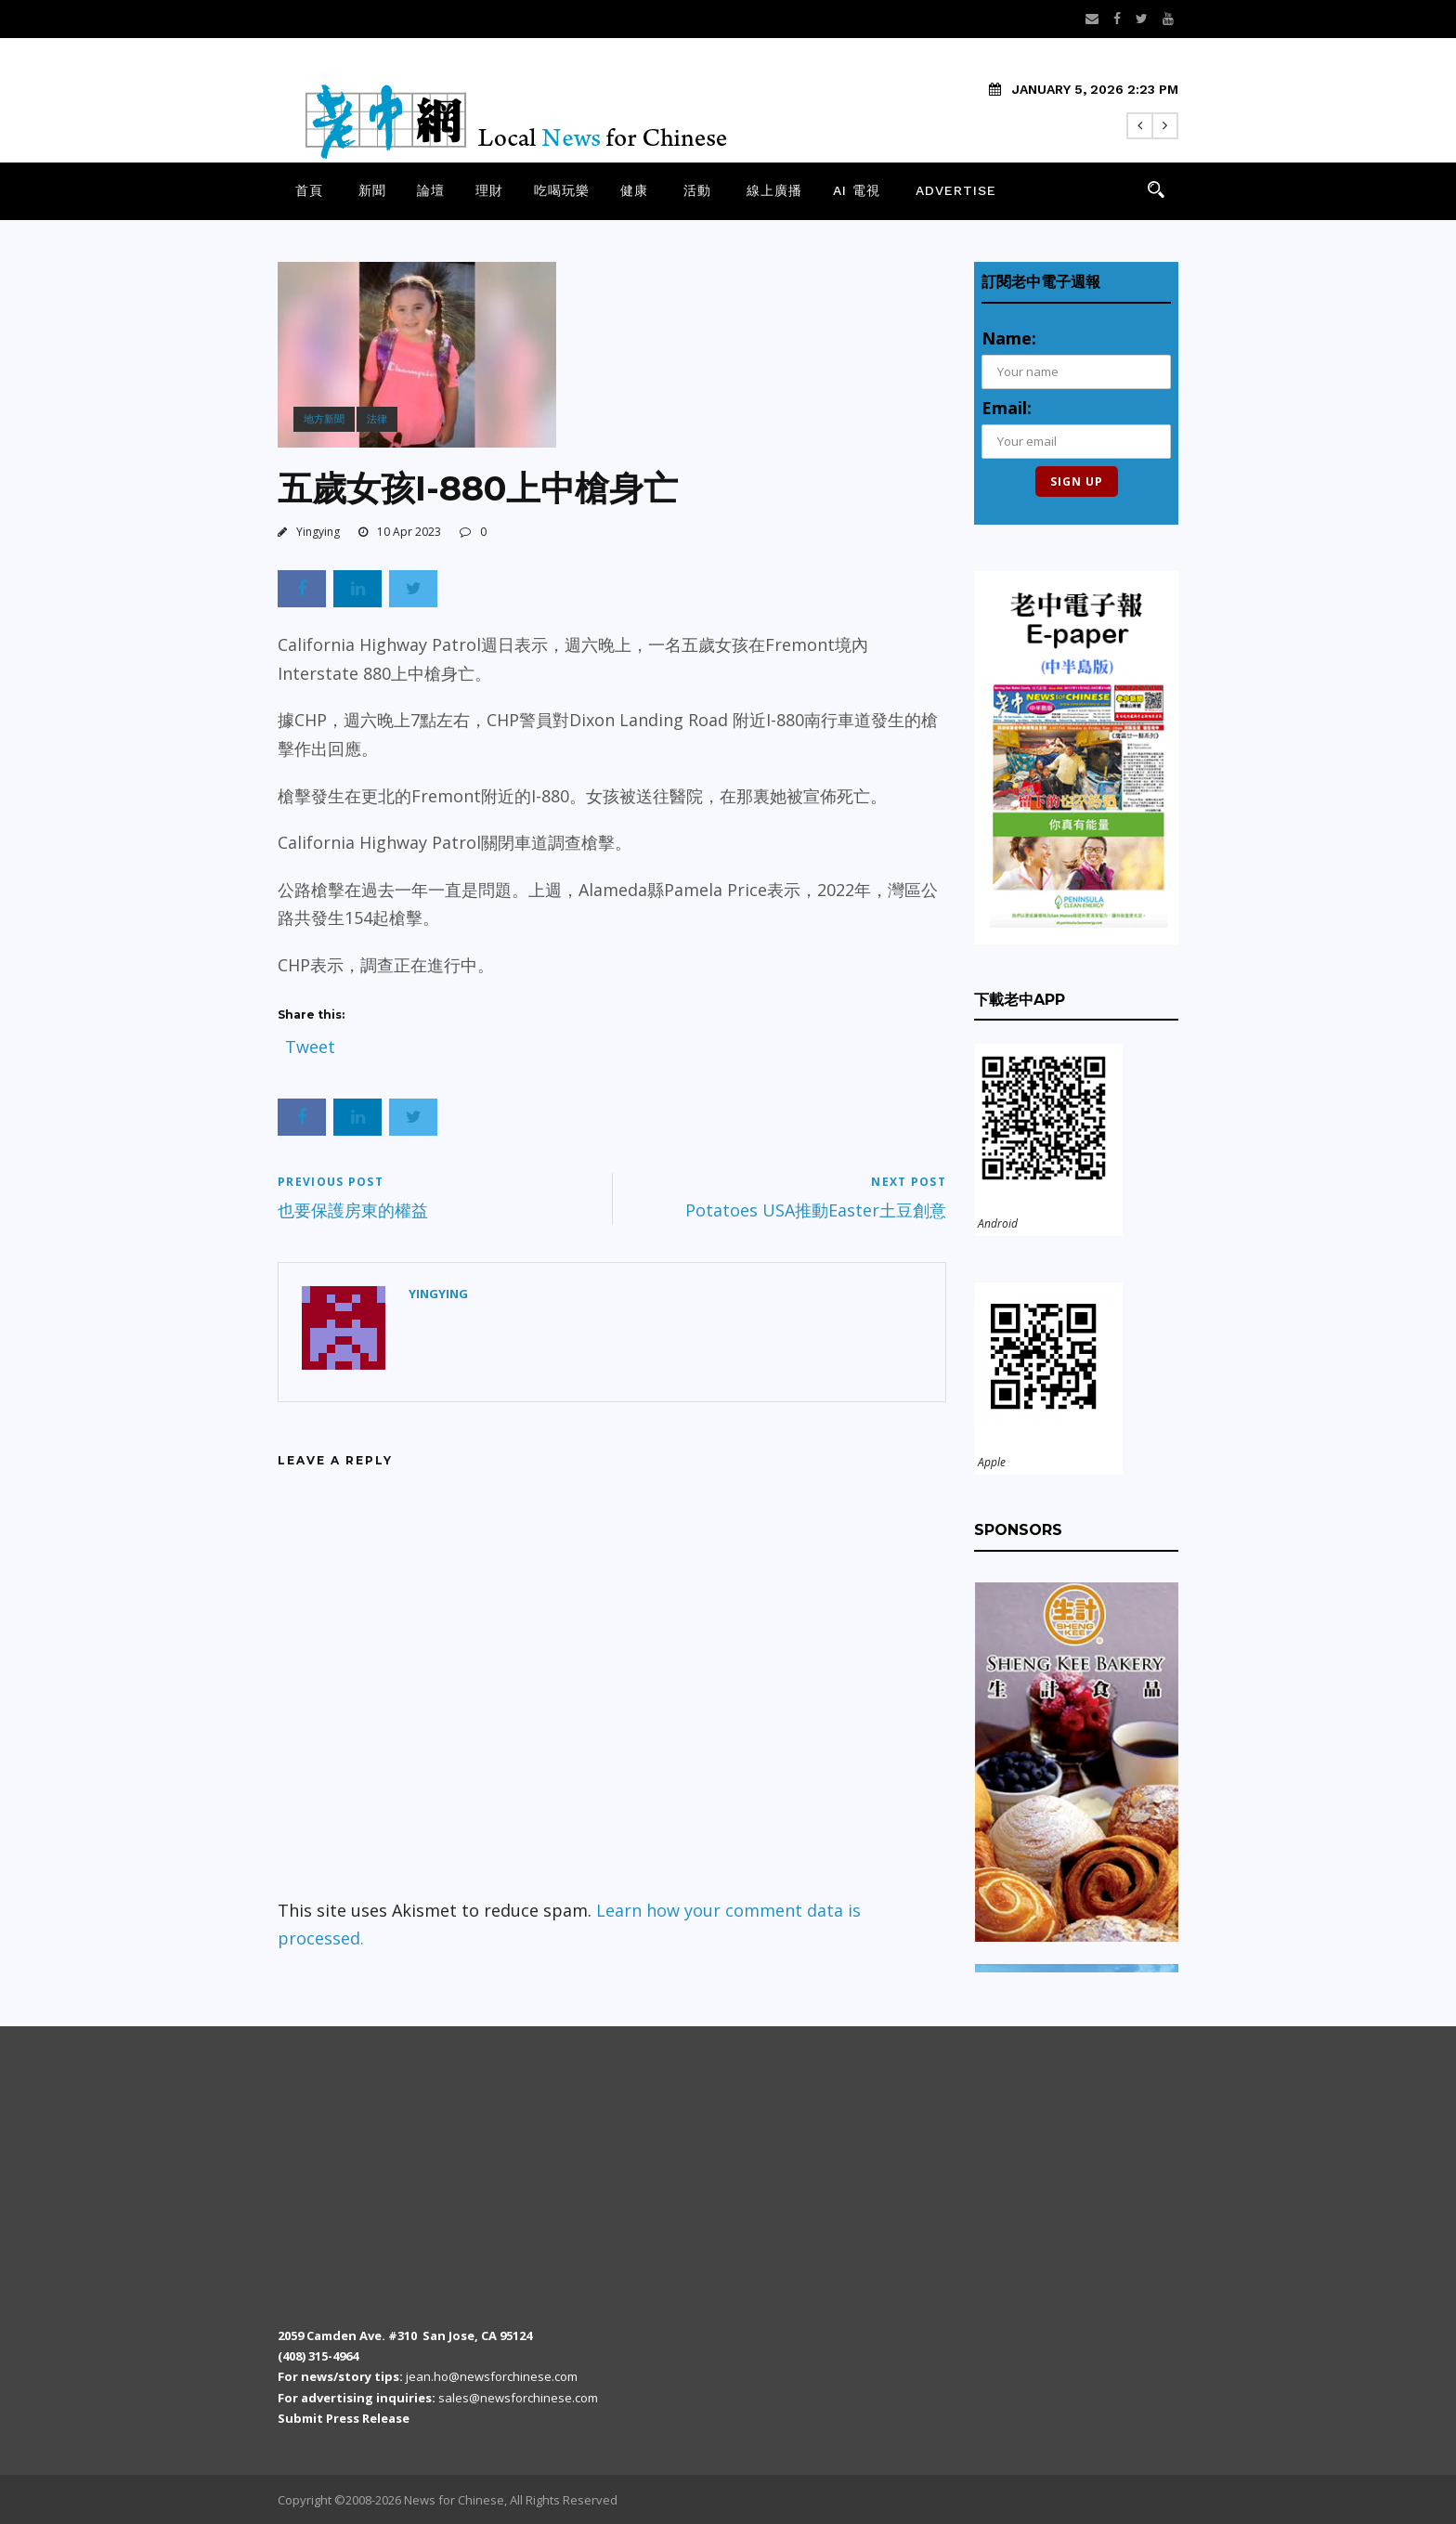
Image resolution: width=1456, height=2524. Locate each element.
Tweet (310, 1042)
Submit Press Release (344, 2418)
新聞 (372, 190)
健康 (634, 190)
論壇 (431, 190)
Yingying (318, 532)
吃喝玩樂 (562, 190)
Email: (1007, 408)
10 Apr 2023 (409, 532)
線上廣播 (774, 190)
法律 (377, 418)
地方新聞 (324, 418)
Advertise (956, 190)
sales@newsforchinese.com (518, 2397)
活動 (697, 190)
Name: (1009, 338)
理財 (489, 190)
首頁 (309, 190)
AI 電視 (856, 190)
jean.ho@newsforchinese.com (492, 2376)
